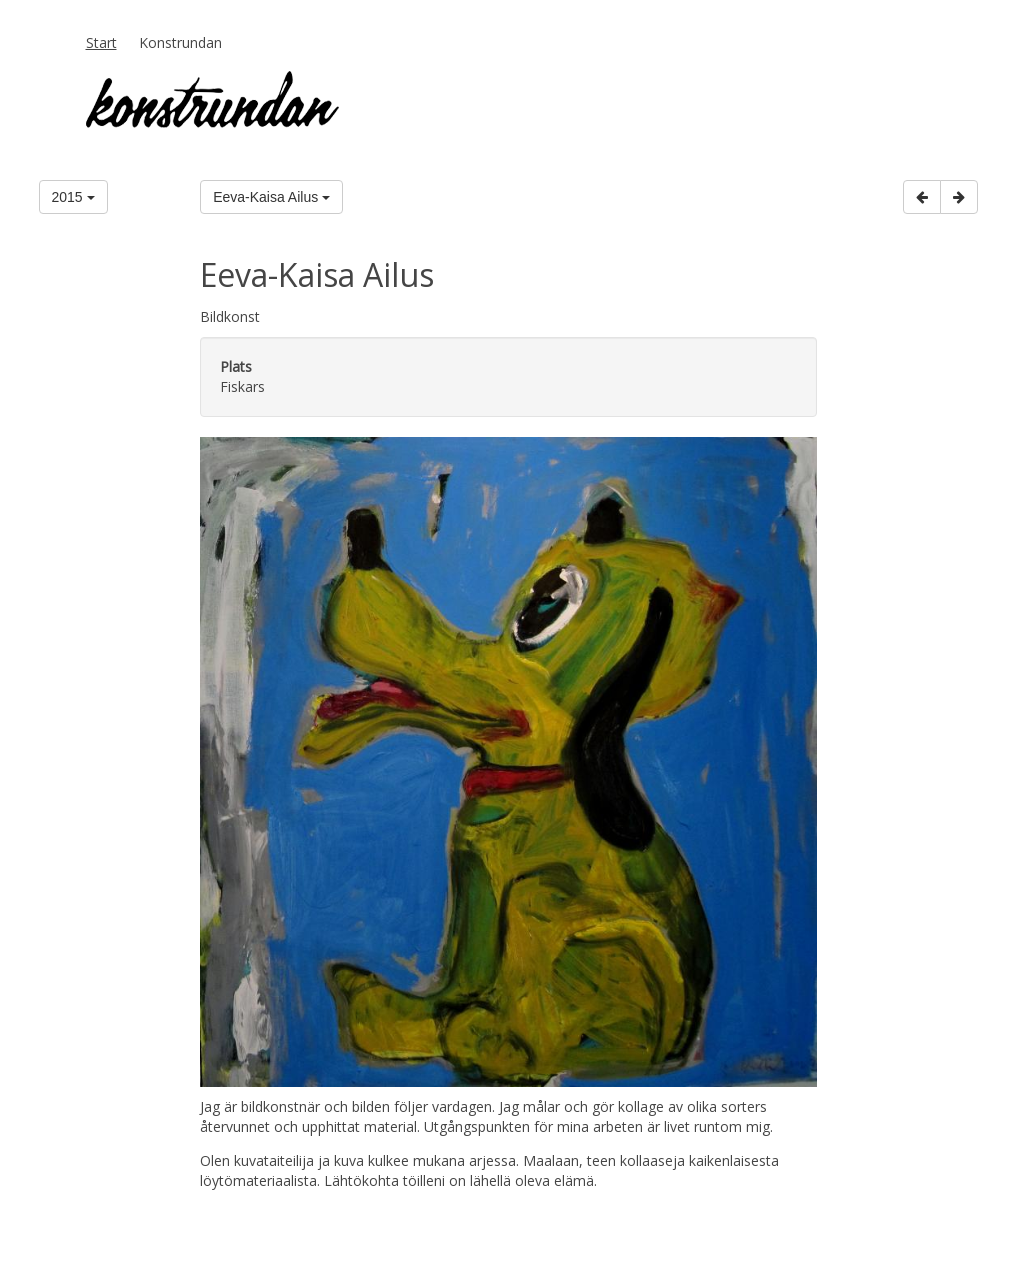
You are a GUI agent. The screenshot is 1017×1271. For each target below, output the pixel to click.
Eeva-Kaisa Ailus (271, 197)
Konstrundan (180, 42)
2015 (73, 197)
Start (101, 42)
